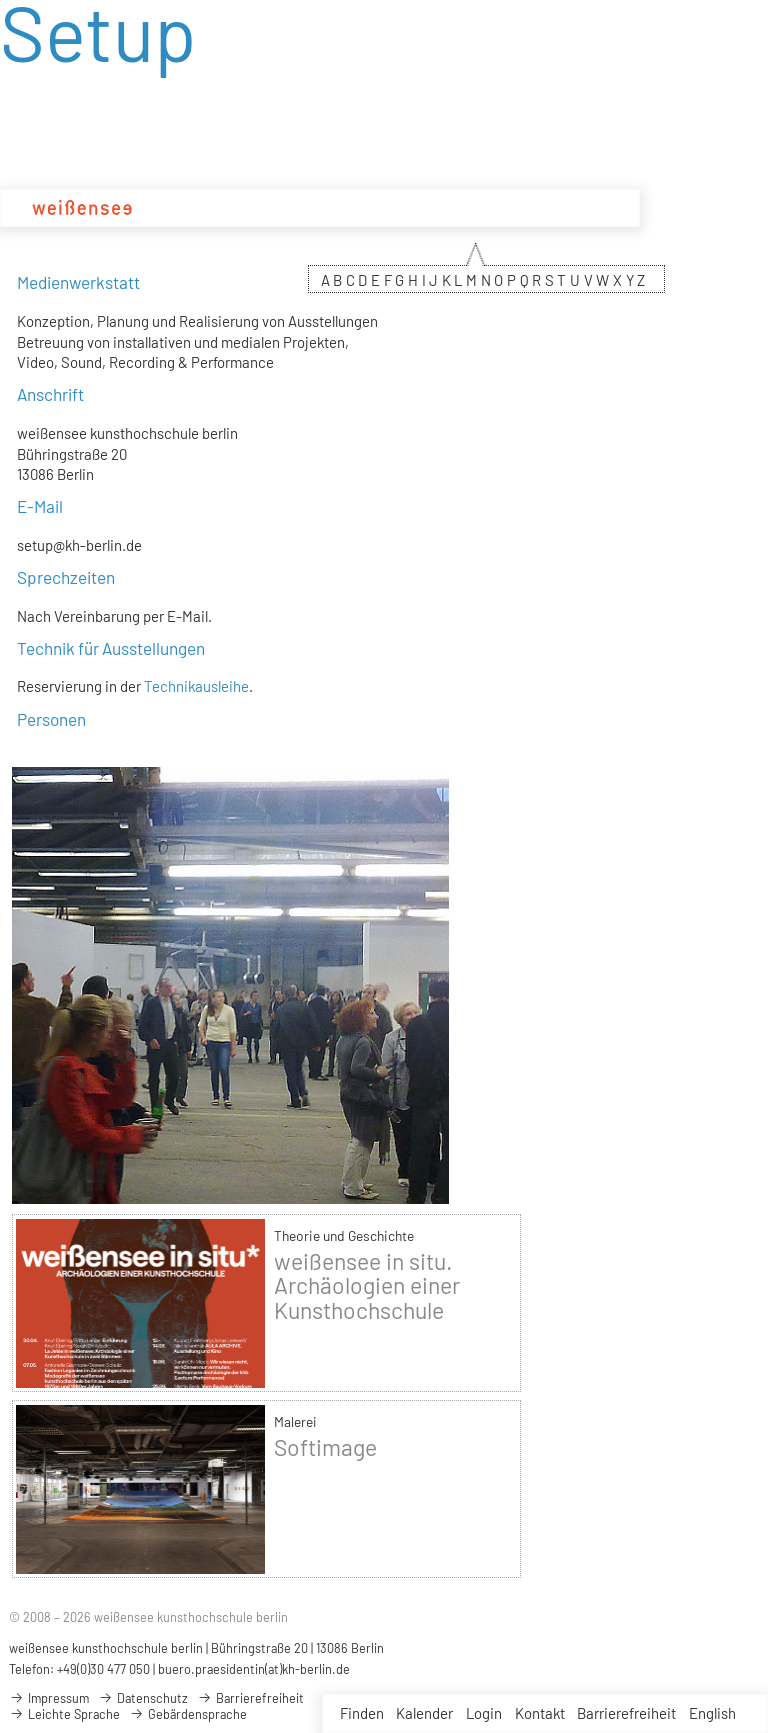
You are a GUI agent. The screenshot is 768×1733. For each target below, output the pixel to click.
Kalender (424, 1713)
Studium (280, 208)
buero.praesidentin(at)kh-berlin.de (254, 1669)
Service (602, 208)
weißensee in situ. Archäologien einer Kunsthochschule (367, 1285)
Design (342, 208)
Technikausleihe (196, 686)
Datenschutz (143, 1698)
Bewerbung (529, 208)
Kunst (394, 208)
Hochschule (202, 208)
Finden (362, 1713)
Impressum (49, 1698)
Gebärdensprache (188, 1714)
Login (484, 1713)
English (712, 1713)
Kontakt (540, 1713)
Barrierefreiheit (626, 1713)
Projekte (453, 208)
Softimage (325, 1447)
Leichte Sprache (64, 1714)
